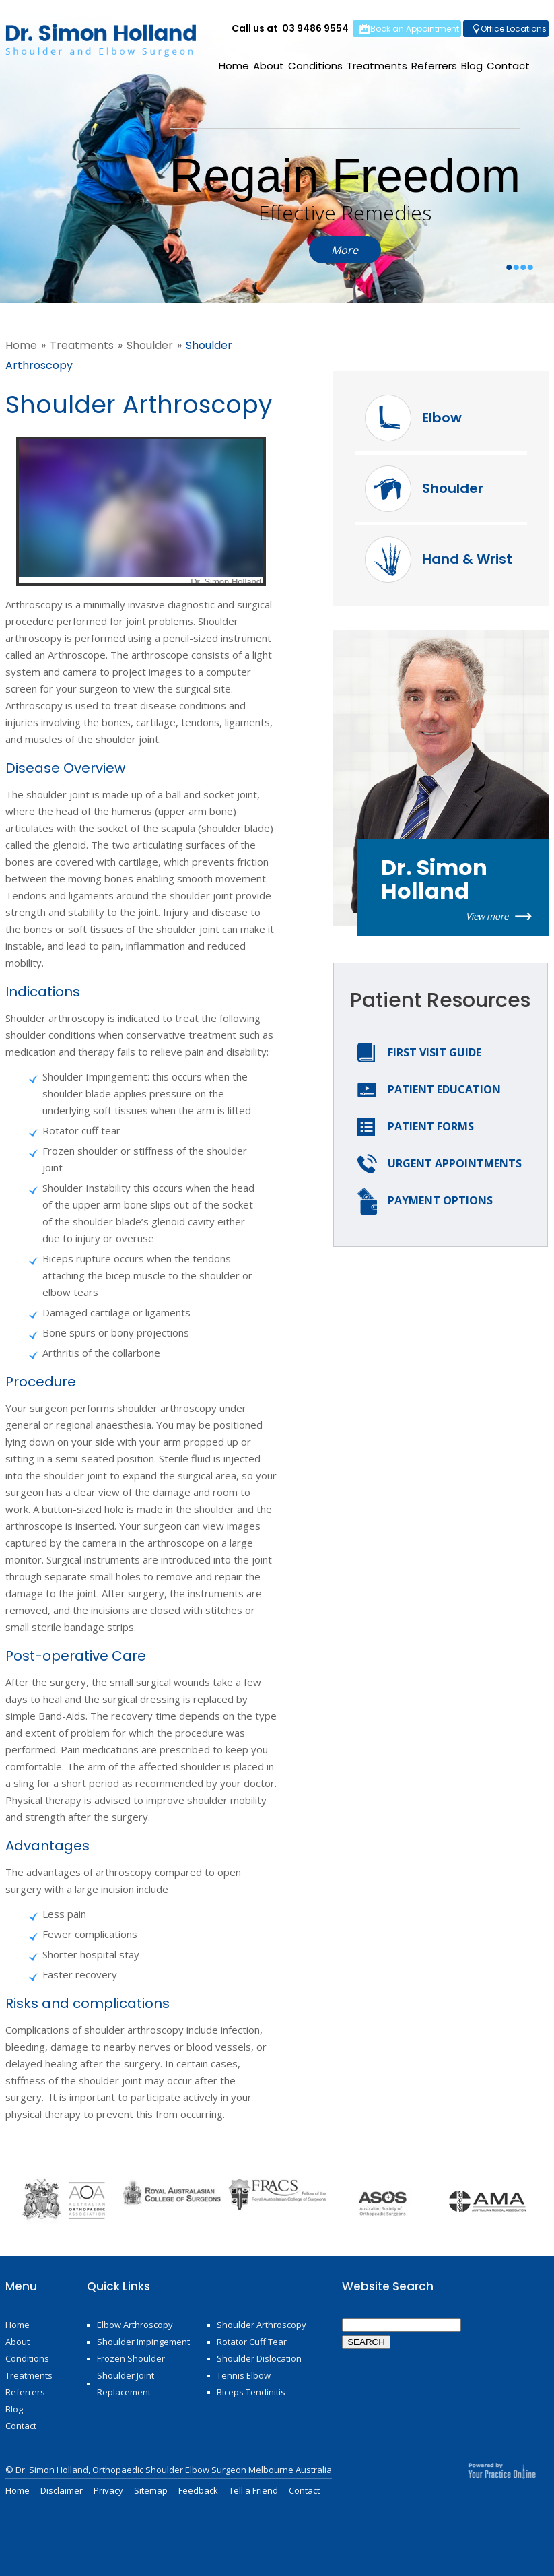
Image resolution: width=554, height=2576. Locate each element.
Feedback (198, 2490)
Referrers (434, 66)
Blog (472, 66)
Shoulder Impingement (143, 2342)
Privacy (108, 2490)
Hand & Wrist (467, 559)
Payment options (440, 1200)
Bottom (534, 2549)
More (344, 250)
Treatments (377, 66)
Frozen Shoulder (131, 2358)
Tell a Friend (253, 2490)
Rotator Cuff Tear (252, 2342)
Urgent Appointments (455, 1163)
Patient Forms (431, 1126)
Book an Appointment (414, 28)
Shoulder (150, 345)
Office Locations (514, 28)
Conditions (315, 66)
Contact (508, 66)
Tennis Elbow (244, 2375)
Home (234, 66)
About (268, 66)
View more (487, 916)
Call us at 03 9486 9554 (290, 28)
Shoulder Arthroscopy (261, 2325)
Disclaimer (61, 2490)
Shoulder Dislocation (259, 2358)
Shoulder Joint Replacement (125, 2383)
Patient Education (444, 1089)
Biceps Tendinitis (251, 2392)
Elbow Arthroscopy (135, 2325)
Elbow (442, 417)
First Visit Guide (434, 1052)
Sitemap (151, 2490)
